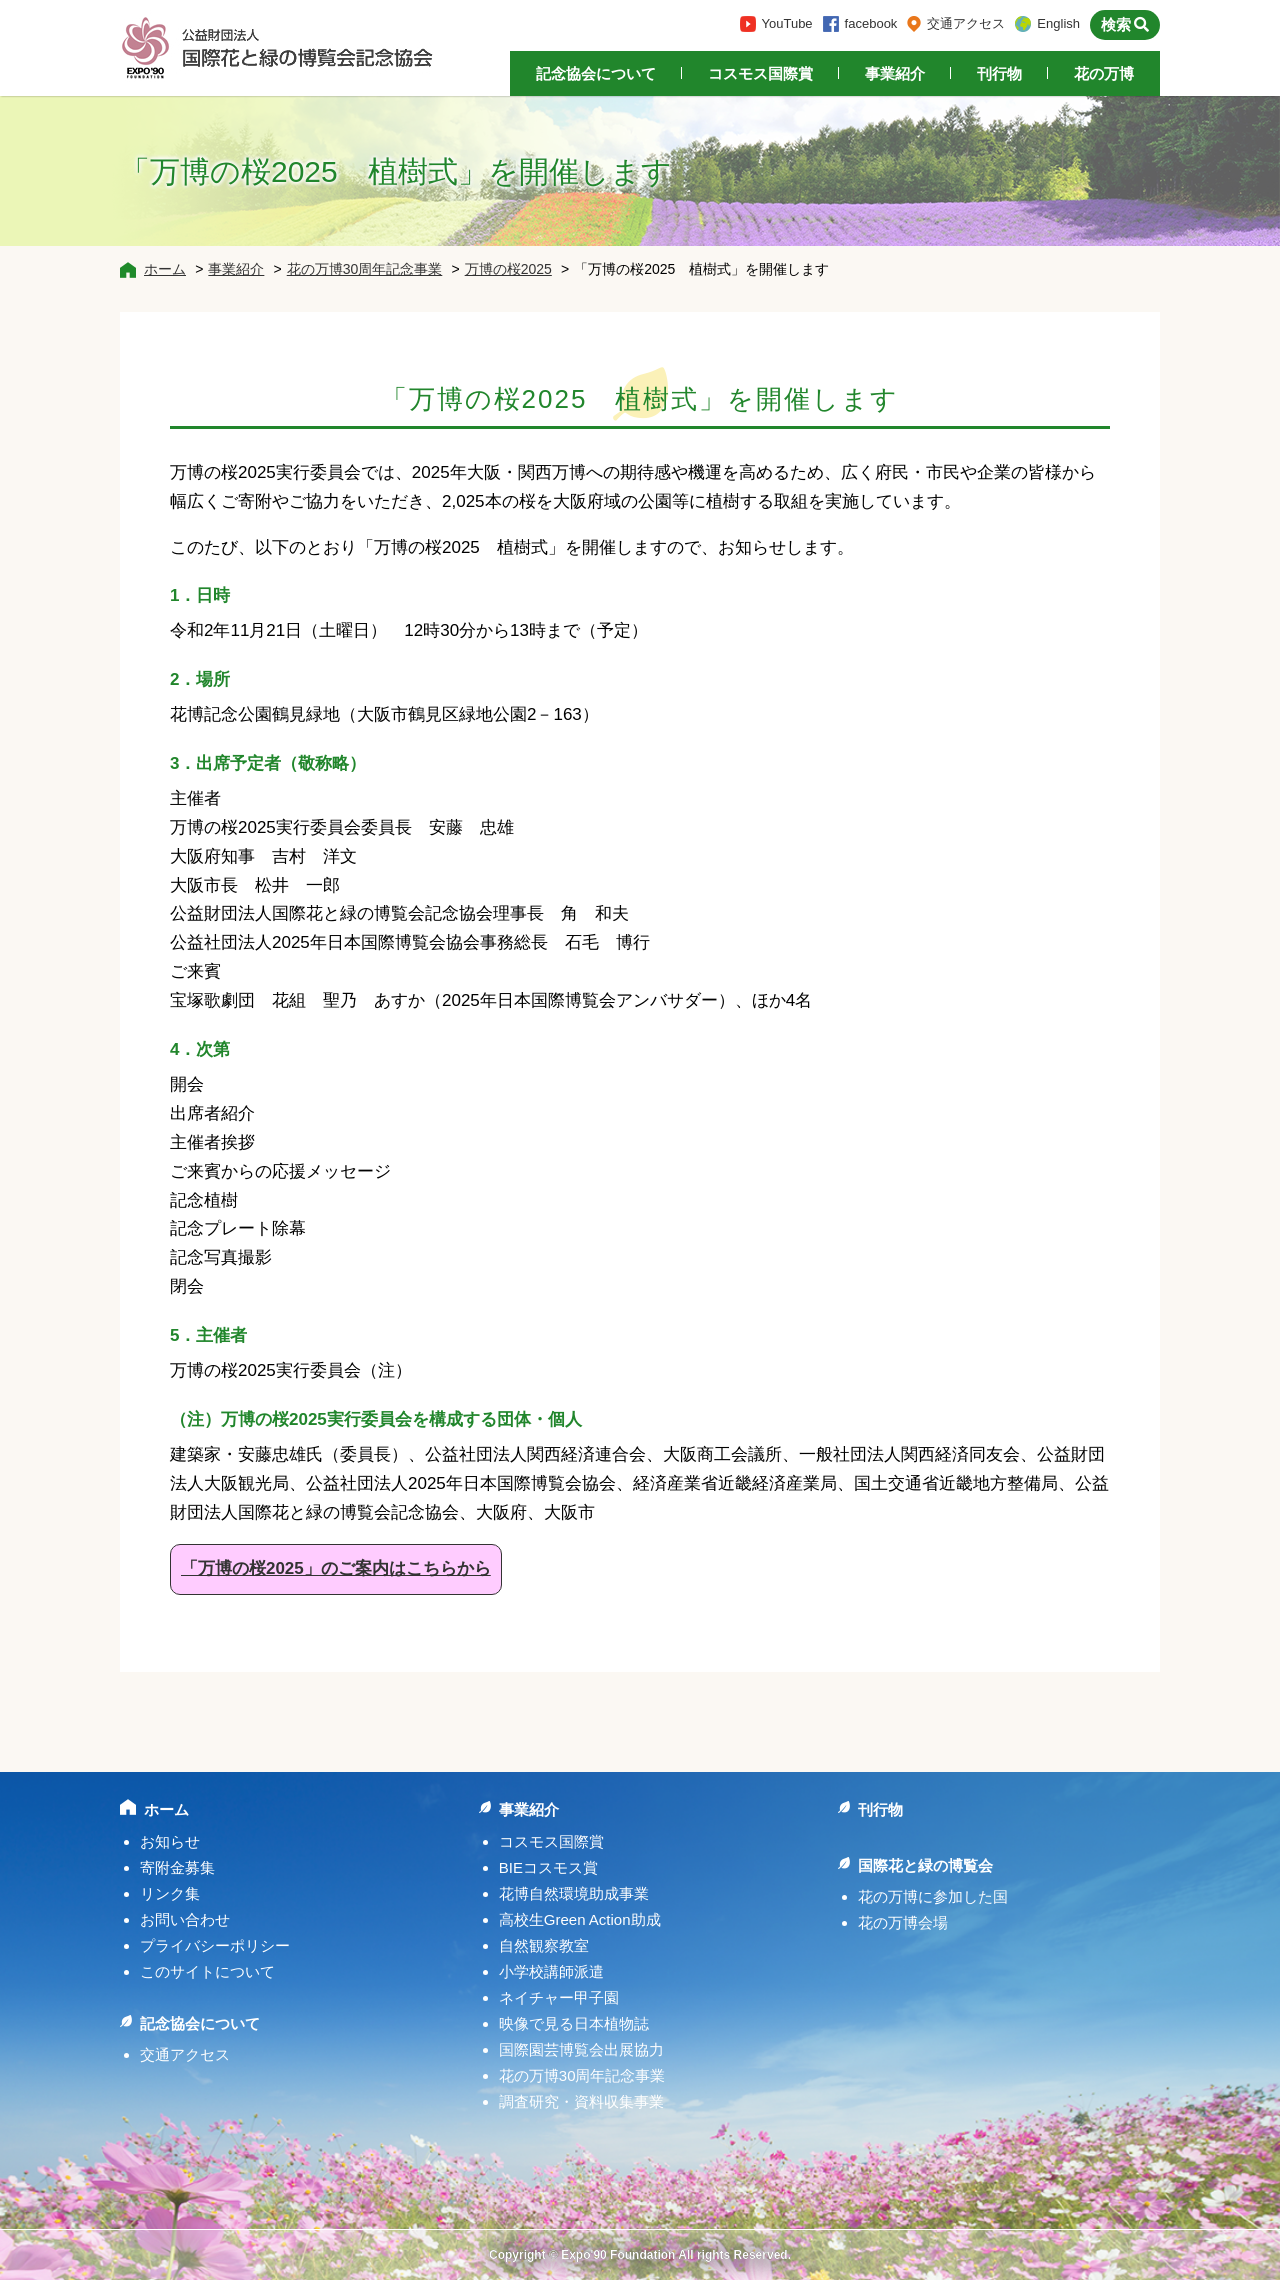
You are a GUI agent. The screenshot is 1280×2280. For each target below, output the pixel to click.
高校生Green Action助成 (580, 1919)
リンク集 (170, 1893)
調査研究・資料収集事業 (581, 2101)
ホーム (165, 269)
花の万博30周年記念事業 (365, 269)
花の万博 (1104, 73)
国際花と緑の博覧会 (925, 1865)
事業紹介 (895, 73)
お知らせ (170, 1841)
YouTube (787, 23)
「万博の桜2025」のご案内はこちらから (336, 1568)
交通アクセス (966, 23)
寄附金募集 (177, 1867)
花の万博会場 (903, 1922)
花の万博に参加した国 (933, 1896)
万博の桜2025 (508, 269)
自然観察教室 (544, 1945)
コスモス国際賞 (760, 73)
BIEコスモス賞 (548, 1867)
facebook (871, 23)
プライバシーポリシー (215, 1945)
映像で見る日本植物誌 (574, 2023)
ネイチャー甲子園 (559, 1997)
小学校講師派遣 (551, 1971)
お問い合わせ (185, 1919)
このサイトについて (207, 1971)
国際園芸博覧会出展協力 (581, 2049)
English (1058, 23)
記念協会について (596, 73)
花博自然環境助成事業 (574, 1893)
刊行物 (999, 73)
